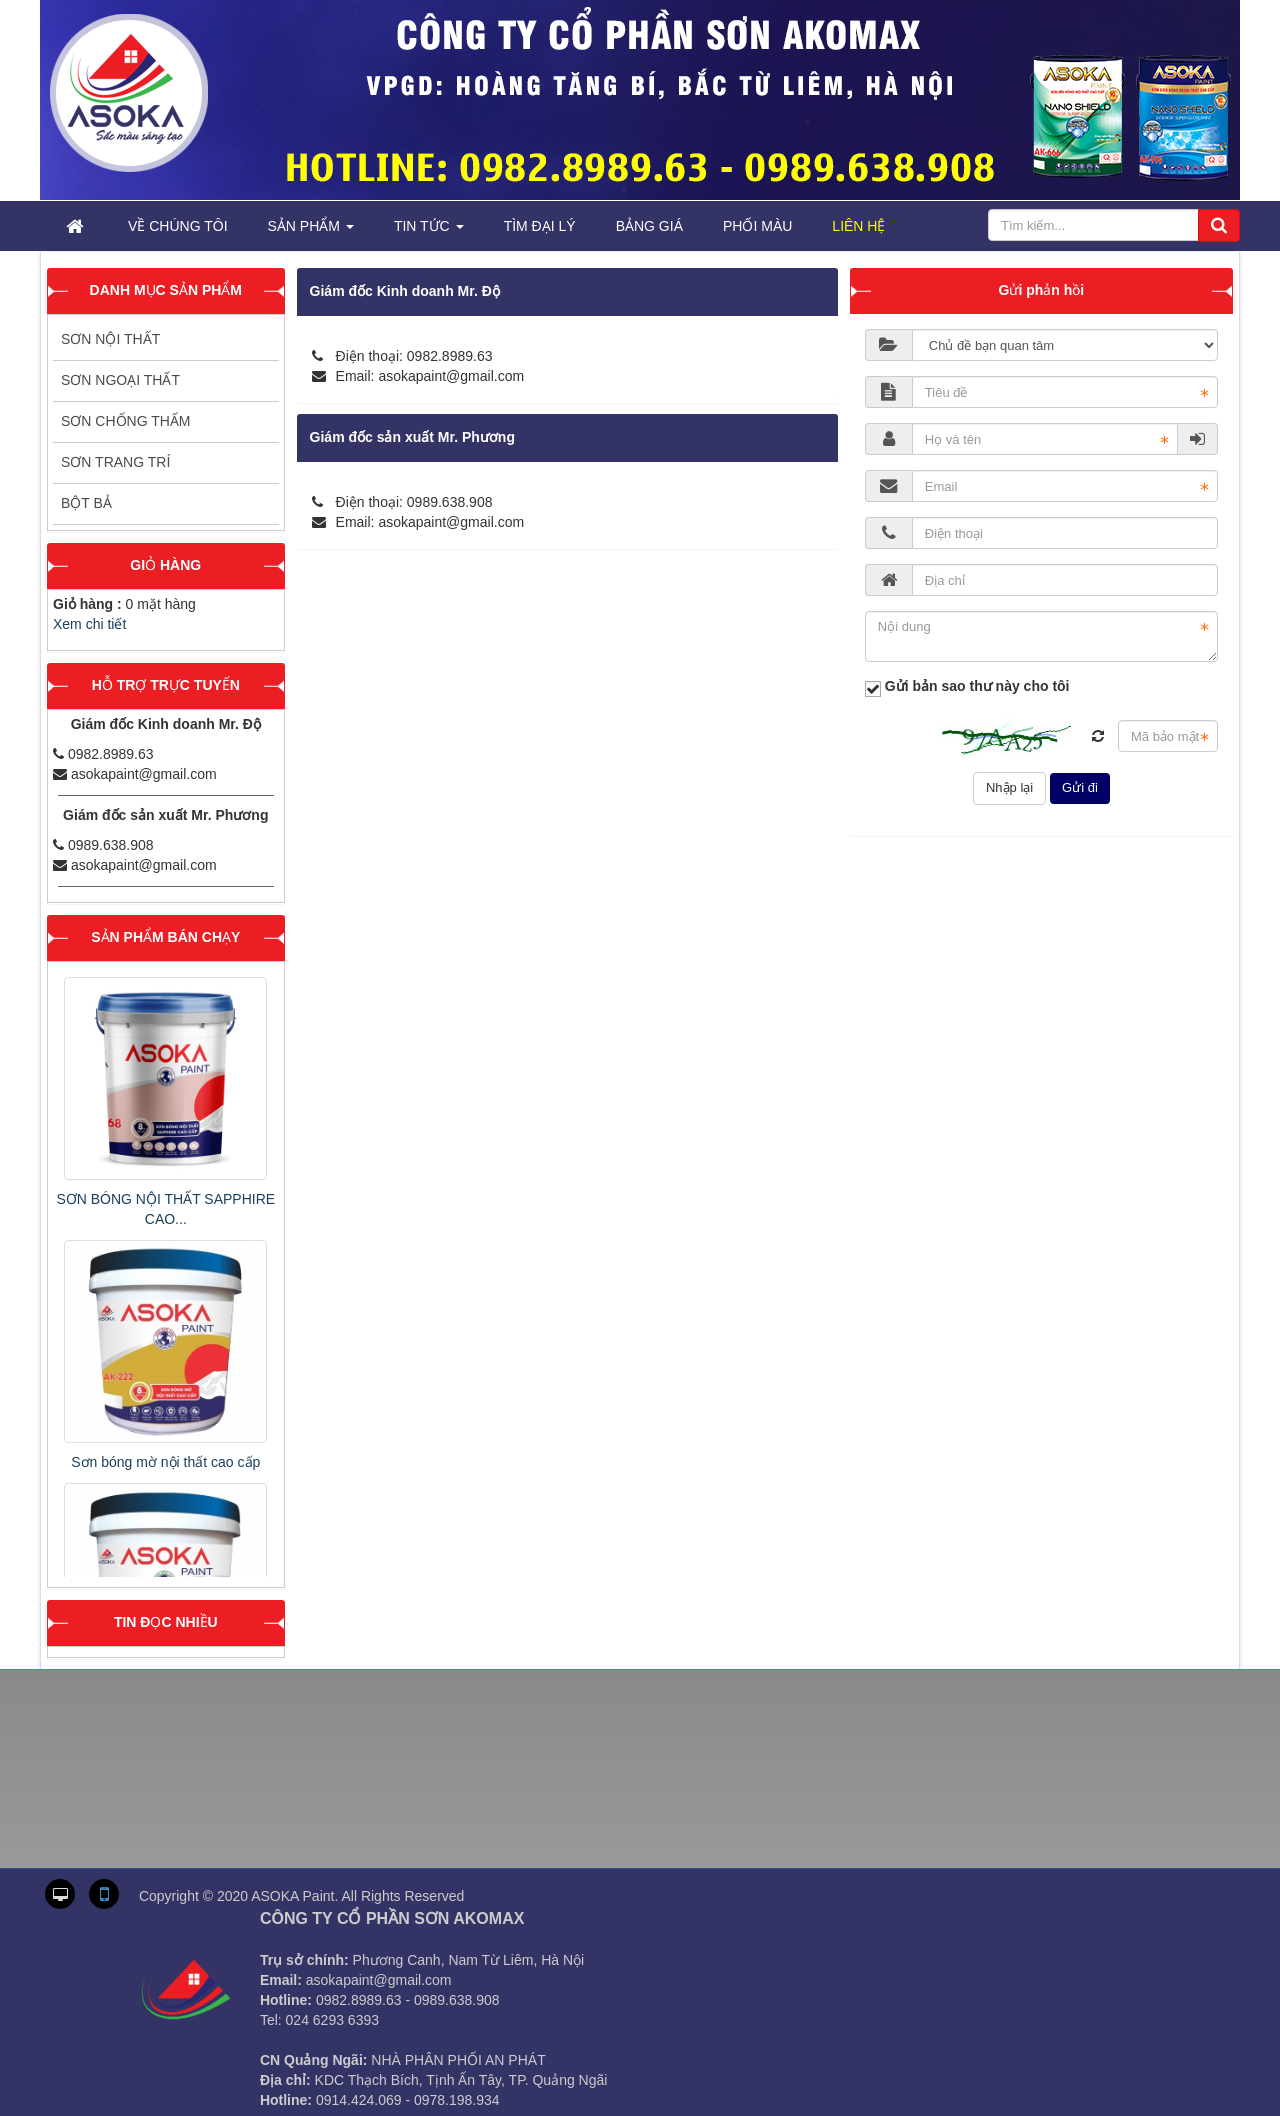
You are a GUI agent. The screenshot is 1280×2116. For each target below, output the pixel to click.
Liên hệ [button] (858, 226)
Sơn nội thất (110, 339)
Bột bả (86, 503)
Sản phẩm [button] (311, 232)
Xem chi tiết (89, 624)
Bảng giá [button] (649, 226)
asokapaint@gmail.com (451, 376)
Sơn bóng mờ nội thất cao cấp (165, 1462)
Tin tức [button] (429, 232)
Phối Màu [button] (757, 226)
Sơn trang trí (115, 462)
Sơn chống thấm (126, 421)
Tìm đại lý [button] (540, 226)
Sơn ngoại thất (120, 380)
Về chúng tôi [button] (178, 226)
